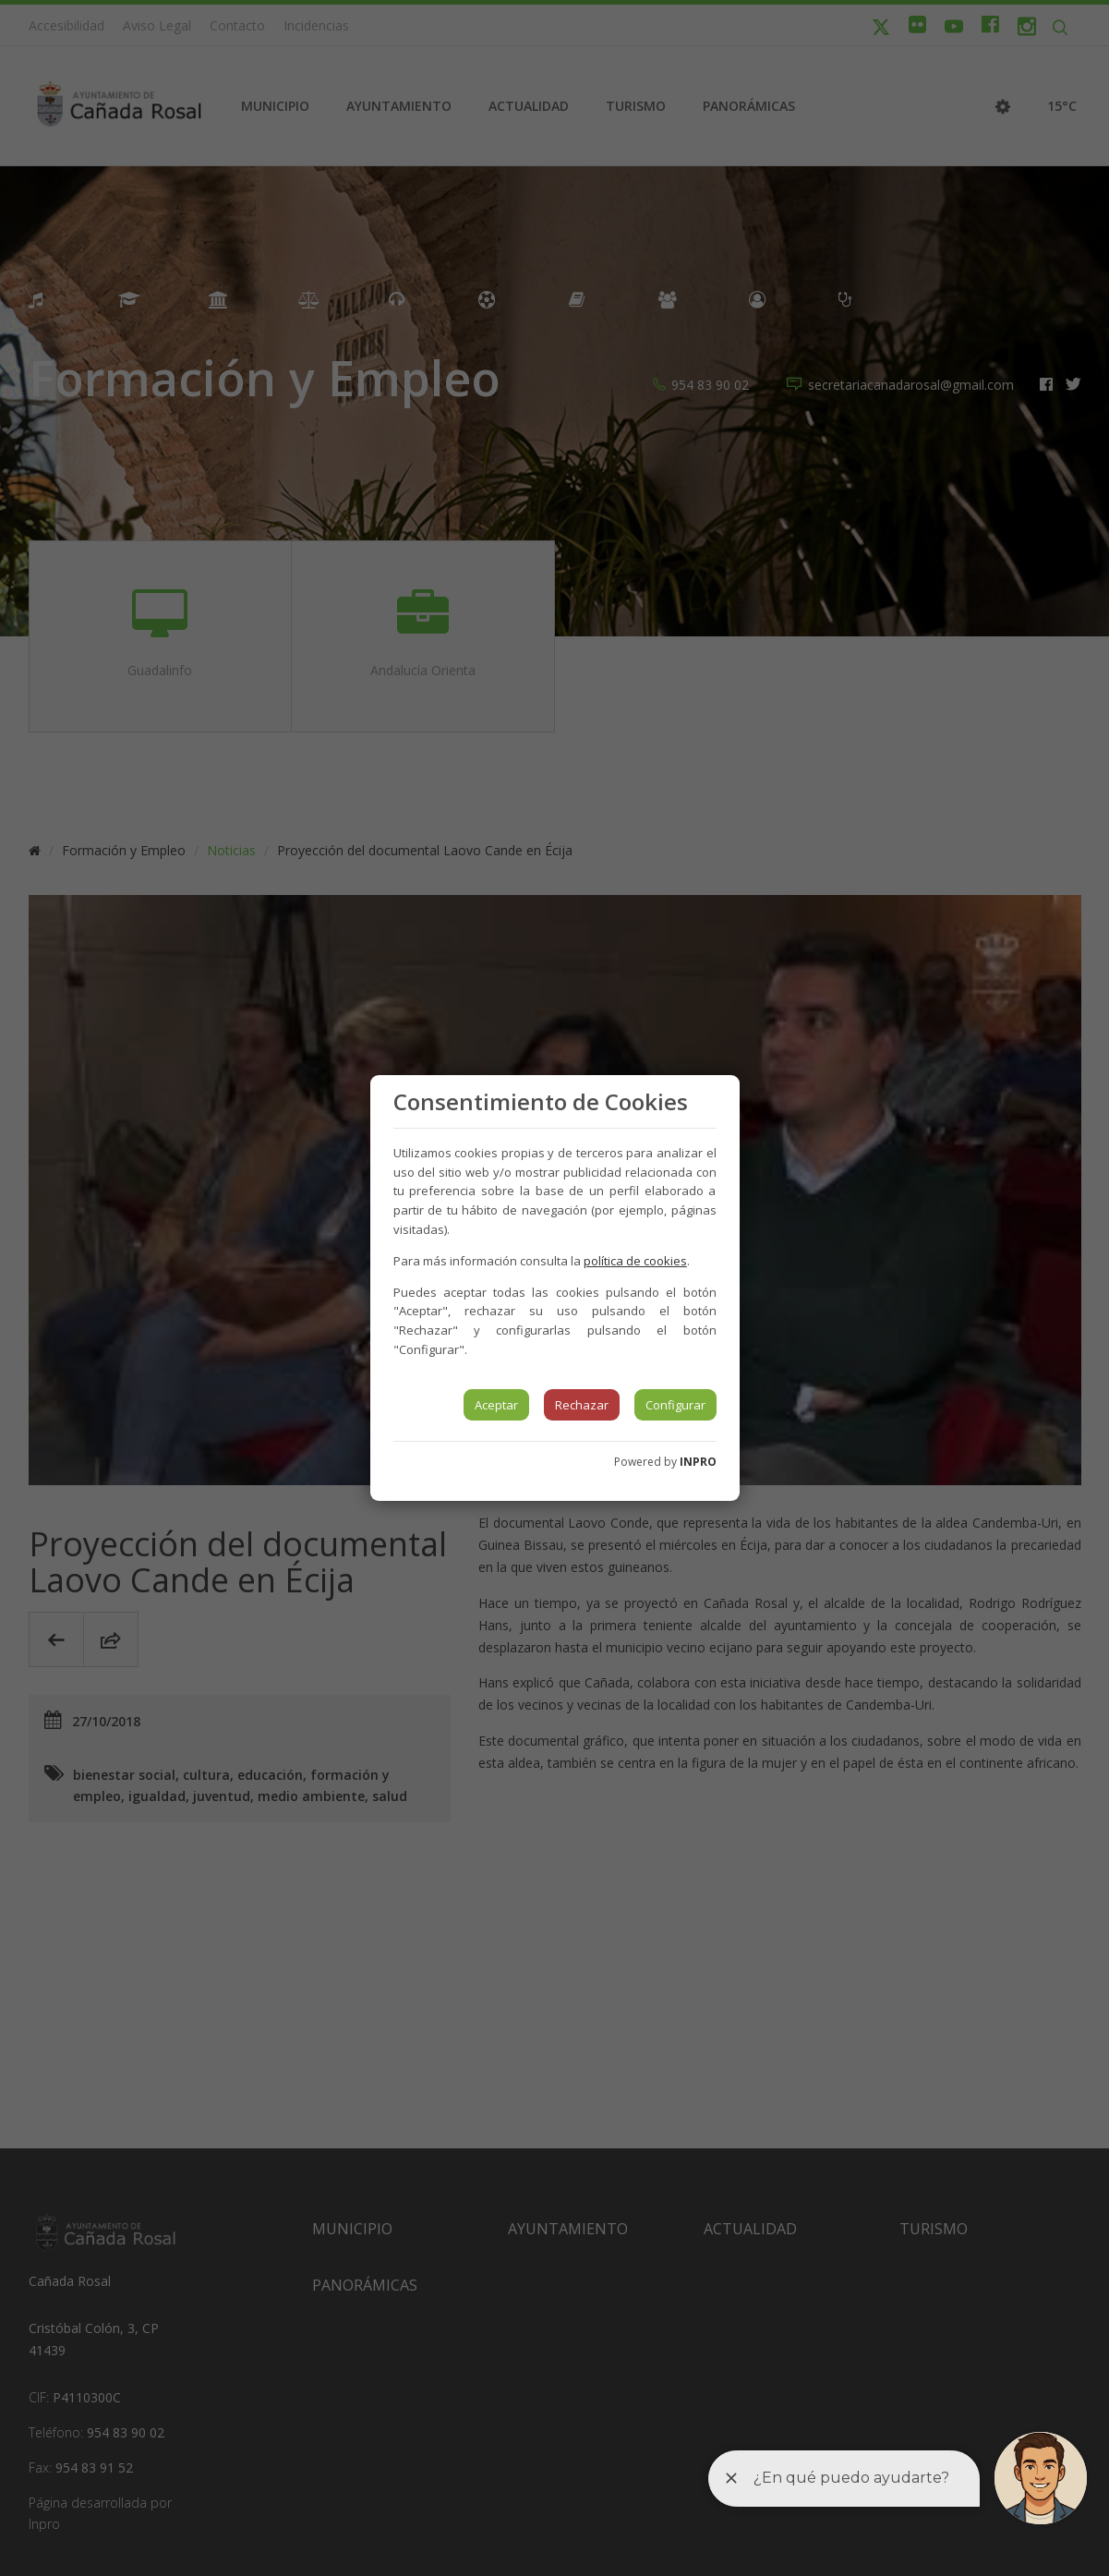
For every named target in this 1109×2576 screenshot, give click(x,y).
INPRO (698, 1461)
